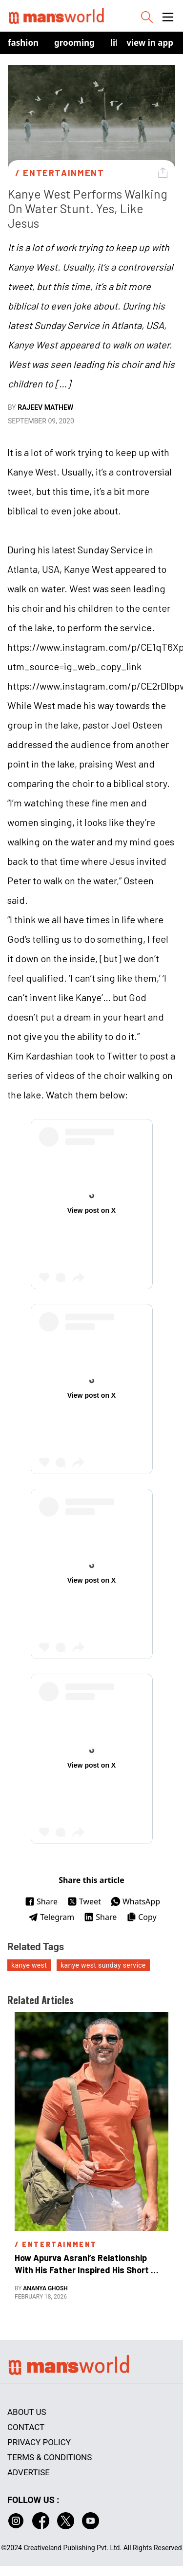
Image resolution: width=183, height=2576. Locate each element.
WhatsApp (135, 1901)
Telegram (51, 1917)
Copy (141, 1917)
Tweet (84, 1901)
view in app (149, 42)
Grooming (74, 42)
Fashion (23, 42)
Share (41, 1901)
